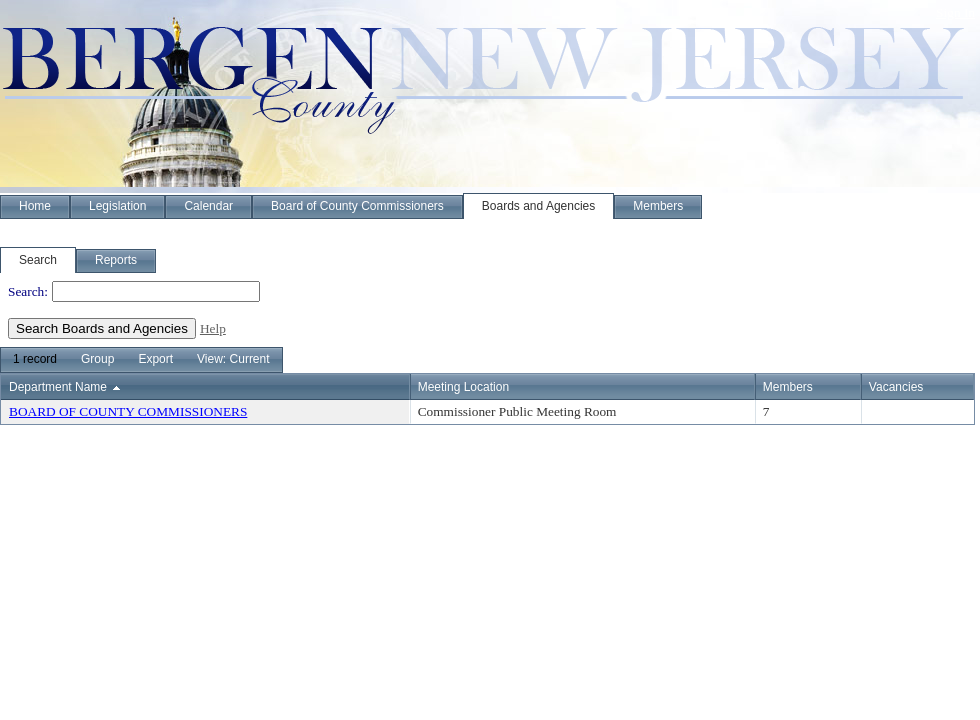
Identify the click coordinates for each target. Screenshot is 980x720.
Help (213, 328)
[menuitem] (35, 360)
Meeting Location (463, 387)
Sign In (955, 12)
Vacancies (896, 387)
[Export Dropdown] (155, 360)
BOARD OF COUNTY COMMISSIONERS (128, 411)
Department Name (58, 387)
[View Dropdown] (233, 360)
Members (788, 387)
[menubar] (141, 360)
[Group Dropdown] (97, 360)
